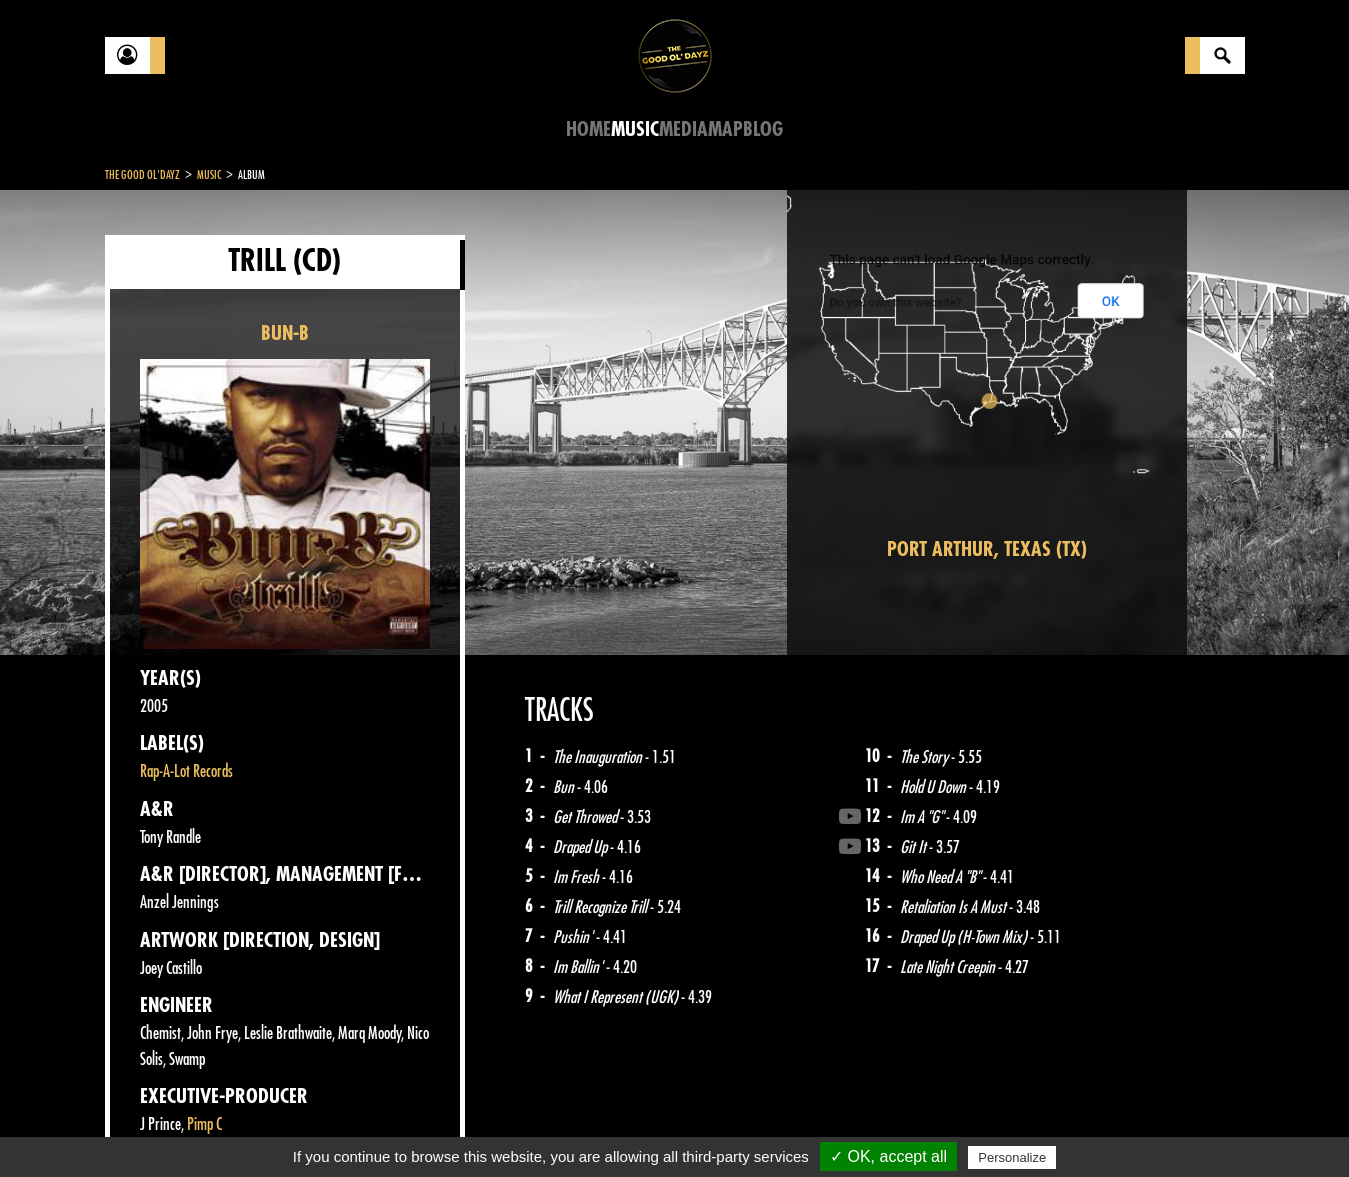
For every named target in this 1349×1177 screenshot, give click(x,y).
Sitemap (435, 1127)
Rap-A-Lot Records (186, 771)
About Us (355, 1127)
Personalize (1012, 1157)
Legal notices (262, 1127)
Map (725, 129)
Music (635, 129)
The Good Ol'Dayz (142, 175)
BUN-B (285, 333)
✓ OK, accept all (888, 1156)
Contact (155, 1125)
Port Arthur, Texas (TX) (987, 549)
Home (588, 129)
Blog (763, 129)
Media (683, 129)
